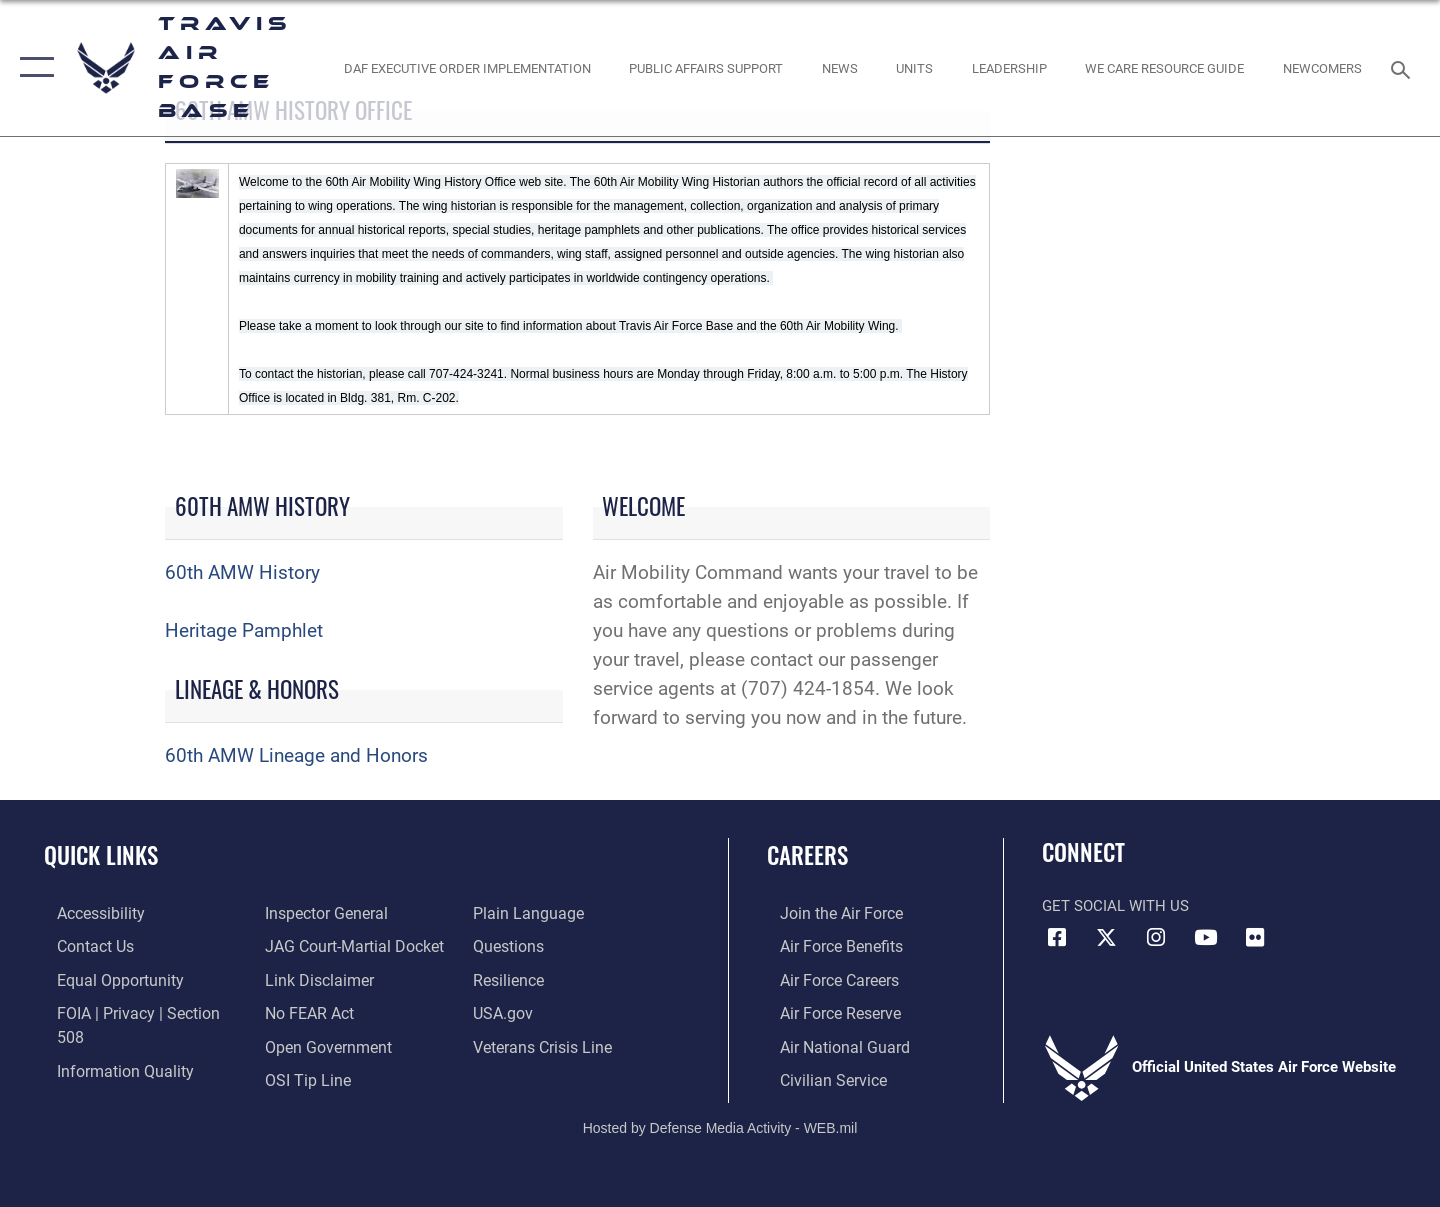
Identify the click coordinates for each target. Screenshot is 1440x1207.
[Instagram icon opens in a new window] (1156, 938)
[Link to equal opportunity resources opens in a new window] (103, 979)
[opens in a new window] (87, 913)
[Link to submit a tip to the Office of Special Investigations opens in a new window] (301, 1044)
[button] (32, 68)
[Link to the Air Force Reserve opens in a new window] (826, 1011)
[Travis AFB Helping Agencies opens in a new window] (1165, 67)
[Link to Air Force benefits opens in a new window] (826, 946)
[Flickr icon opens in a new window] (1255, 938)
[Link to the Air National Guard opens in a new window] (828, 1044)
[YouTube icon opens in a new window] (1205, 938)
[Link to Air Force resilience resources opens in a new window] (511, 946)
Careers (807, 855)
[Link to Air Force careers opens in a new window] (825, 979)
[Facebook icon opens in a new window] (1057, 938)
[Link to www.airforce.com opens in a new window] (826, 913)
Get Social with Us (1115, 906)
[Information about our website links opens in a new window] (313, 946)
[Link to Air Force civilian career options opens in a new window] (818, 1077)
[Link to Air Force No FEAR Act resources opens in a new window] (304, 979)
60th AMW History (242, 572)
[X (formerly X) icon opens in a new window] (1107, 938)
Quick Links (101, 855)
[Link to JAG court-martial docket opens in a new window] (347, 913)
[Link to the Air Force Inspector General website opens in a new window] (103, 1077)
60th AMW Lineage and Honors (296, 755)
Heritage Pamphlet (244, 630)
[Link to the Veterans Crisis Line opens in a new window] (544, 1011)
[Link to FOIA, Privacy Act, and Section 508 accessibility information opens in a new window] (135, 1011)
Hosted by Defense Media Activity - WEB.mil (720, 1124)
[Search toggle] (1403, 68)
